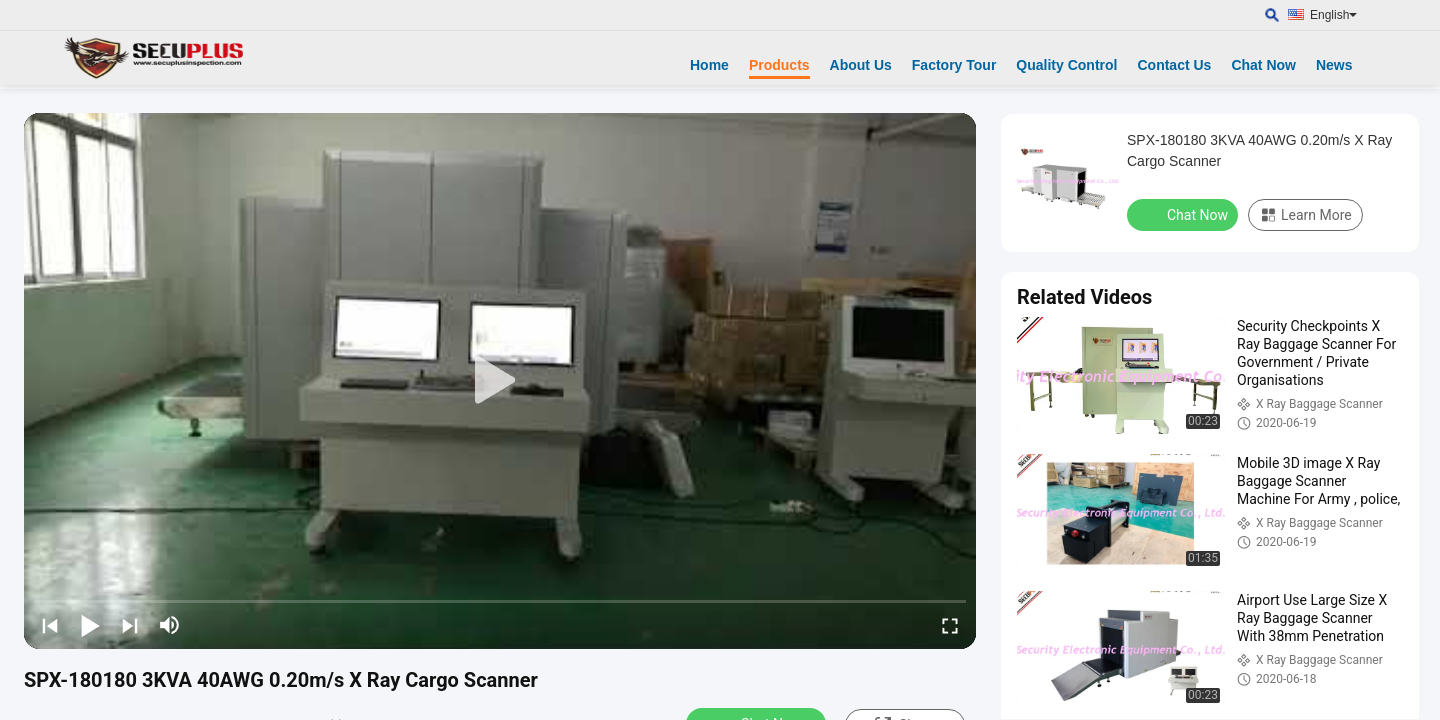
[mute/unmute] (170, 625)
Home (709, 65)
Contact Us (1174, 65)
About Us (861, 65)
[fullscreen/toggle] (950, 625)
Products (779, 65)
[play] (500, 381)
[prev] (50, 625)
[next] (130, 625)
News (1334, 65)
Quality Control (1066, 65)
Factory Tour (954, 65)
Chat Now (1263, 65)
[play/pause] (90, 625)
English (1333, 15)
